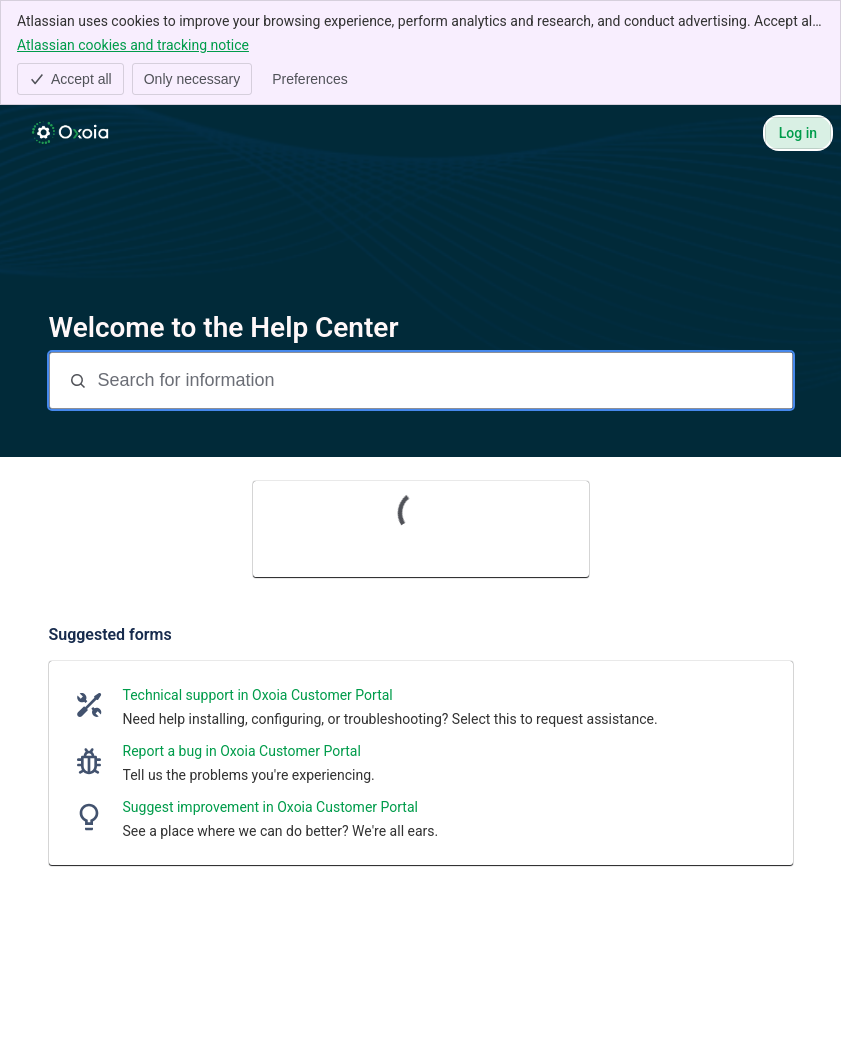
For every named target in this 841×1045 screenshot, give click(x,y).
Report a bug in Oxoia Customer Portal (242, 751)
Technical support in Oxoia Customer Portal (258, 695)
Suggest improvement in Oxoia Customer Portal (270, 807)
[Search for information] (443, 380)
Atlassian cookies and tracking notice (133, 44)
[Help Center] (70, 133)
